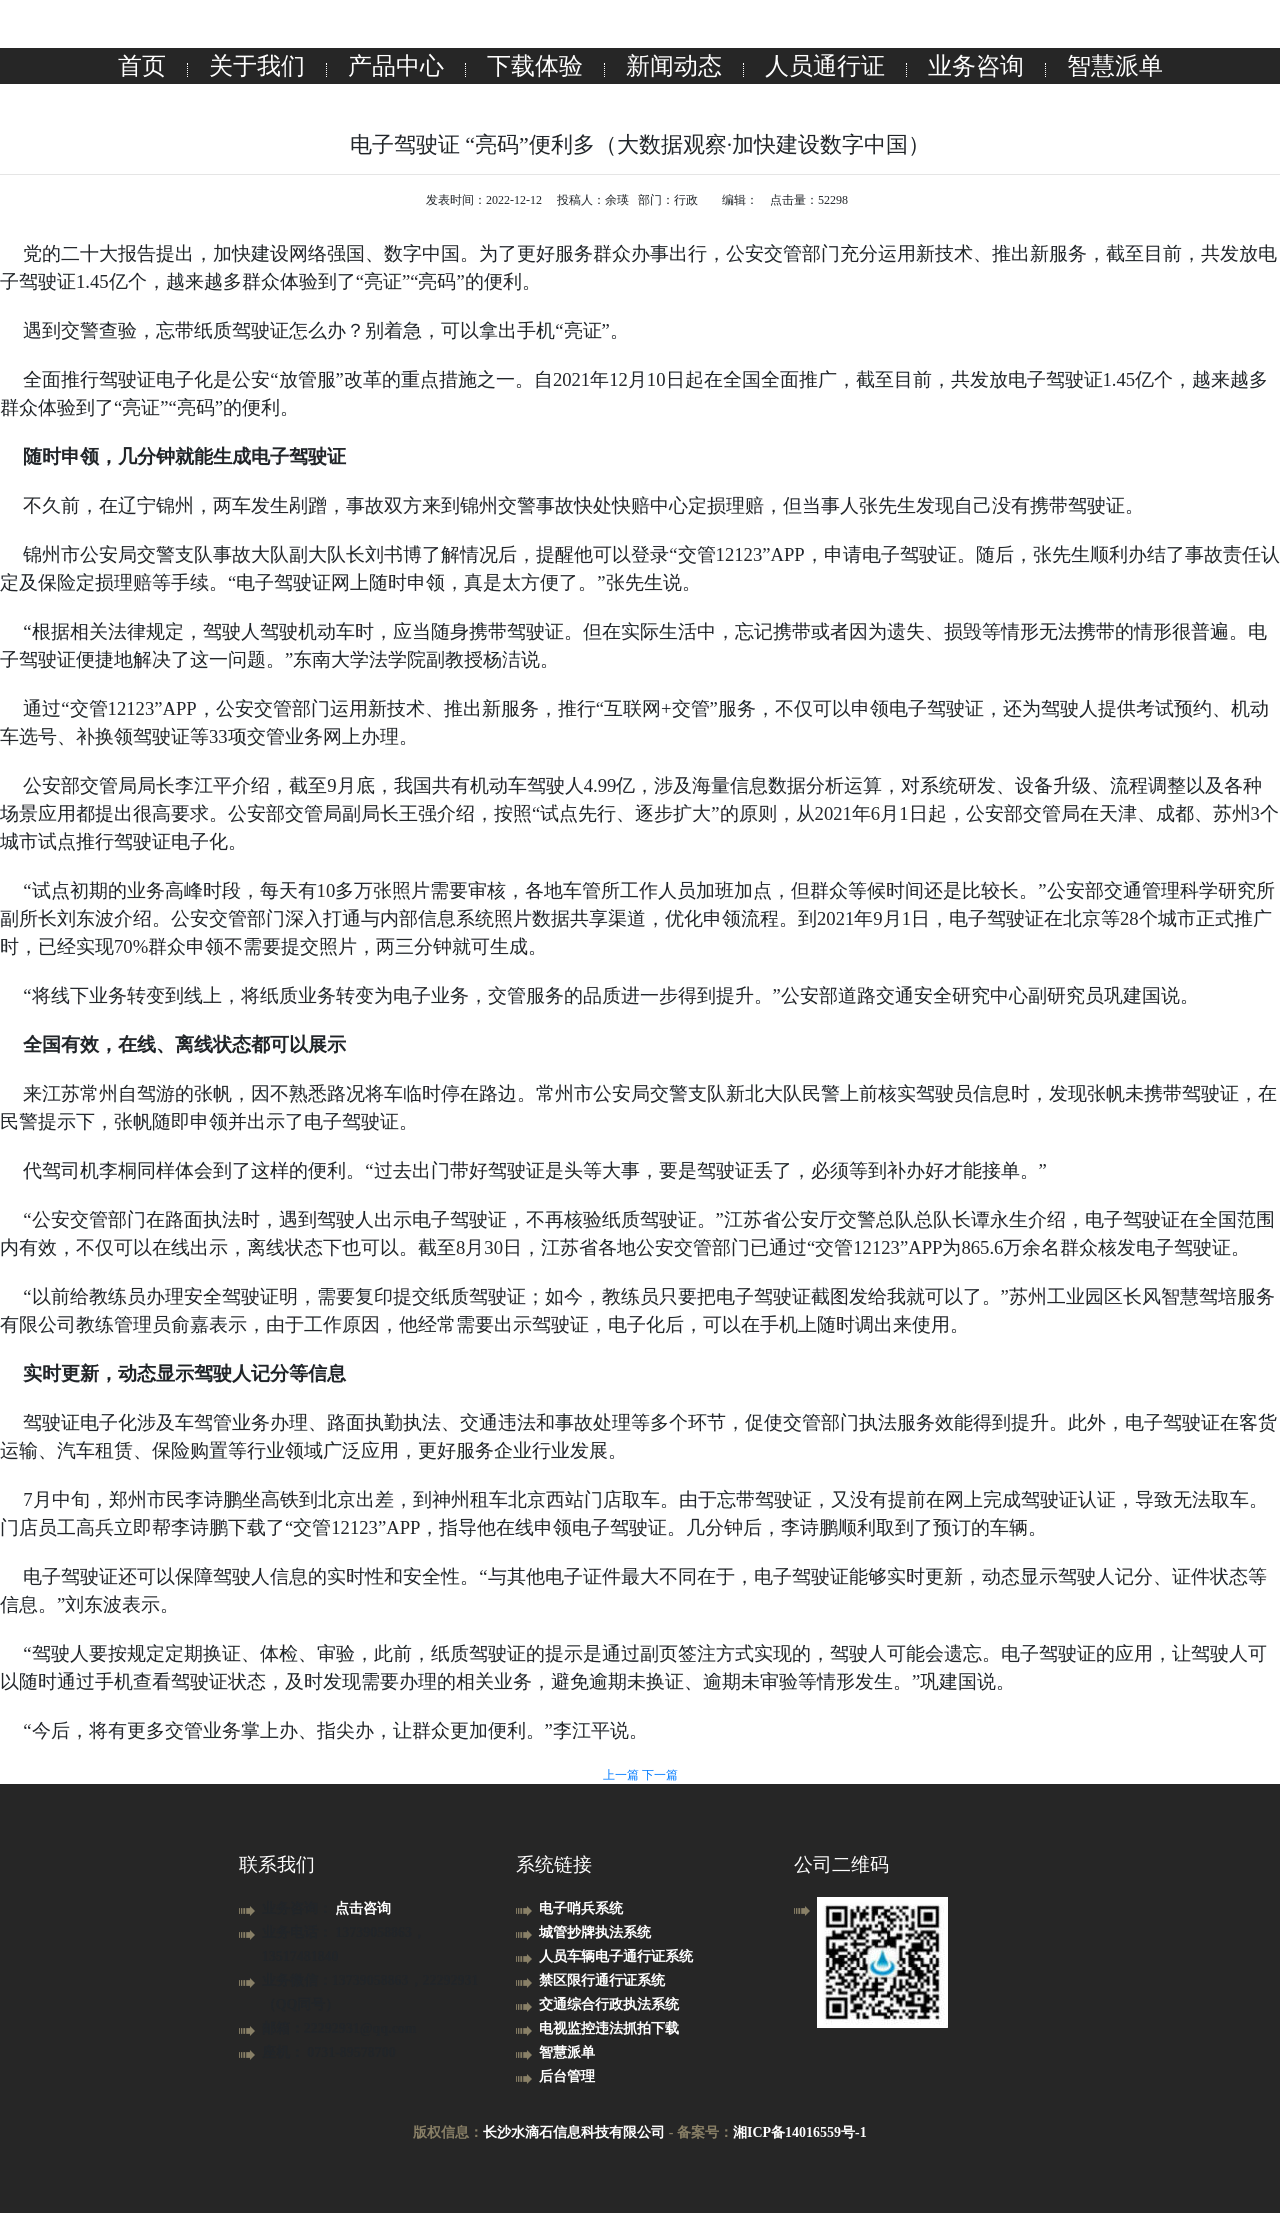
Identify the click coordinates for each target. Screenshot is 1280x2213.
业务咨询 (976, 66)
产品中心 (396, 66)
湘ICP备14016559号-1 (800, 2132)
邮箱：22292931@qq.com (339, 2028)
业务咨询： (299, 1908)
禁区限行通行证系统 (602, 1980)
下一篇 (660, 1775)
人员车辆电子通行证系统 (616, 1956)
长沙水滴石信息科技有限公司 (574, 2132)
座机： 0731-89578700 (329, 2052)
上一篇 (622, 1775)
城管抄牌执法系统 (595, 1932)
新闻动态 (674, 66)
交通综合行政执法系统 (609, 2004)
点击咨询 (363, 1908)
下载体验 (535, 66)
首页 (142, 66)
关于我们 (257, 66)
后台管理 (567, 2076)
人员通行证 (825, 66)
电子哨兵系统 (581, 1908)
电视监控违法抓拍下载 (609, 2028)
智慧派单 (1115, 66)
